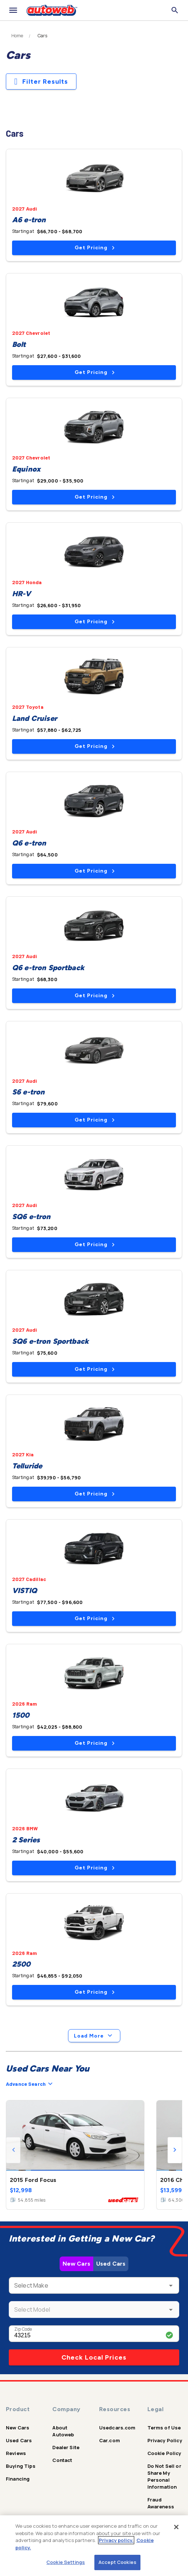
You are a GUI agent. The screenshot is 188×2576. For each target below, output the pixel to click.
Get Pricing (94, 248)
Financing (18, 2478)
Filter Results (41, 81)
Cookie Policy (164, 2453)
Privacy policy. (116, 2540)
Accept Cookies (117, 2562)
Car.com (109, 2440)
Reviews (16, 2453)
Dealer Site (65, 2447)
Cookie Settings (65, 2562)
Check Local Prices (94, 2357)
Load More (94, 2035)
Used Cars (110, 2263)
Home (17, 36)
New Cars (76, 2263)
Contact (62, 2460)
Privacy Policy (164, 2440)
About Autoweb (63, 2431)
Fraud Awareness (160, 2503)
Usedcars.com (117, 2427)
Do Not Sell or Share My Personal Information (164, 2476)
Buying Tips (20, 2466)
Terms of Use (164, 2427)
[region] (94, 2545)
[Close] (176, 2527)
